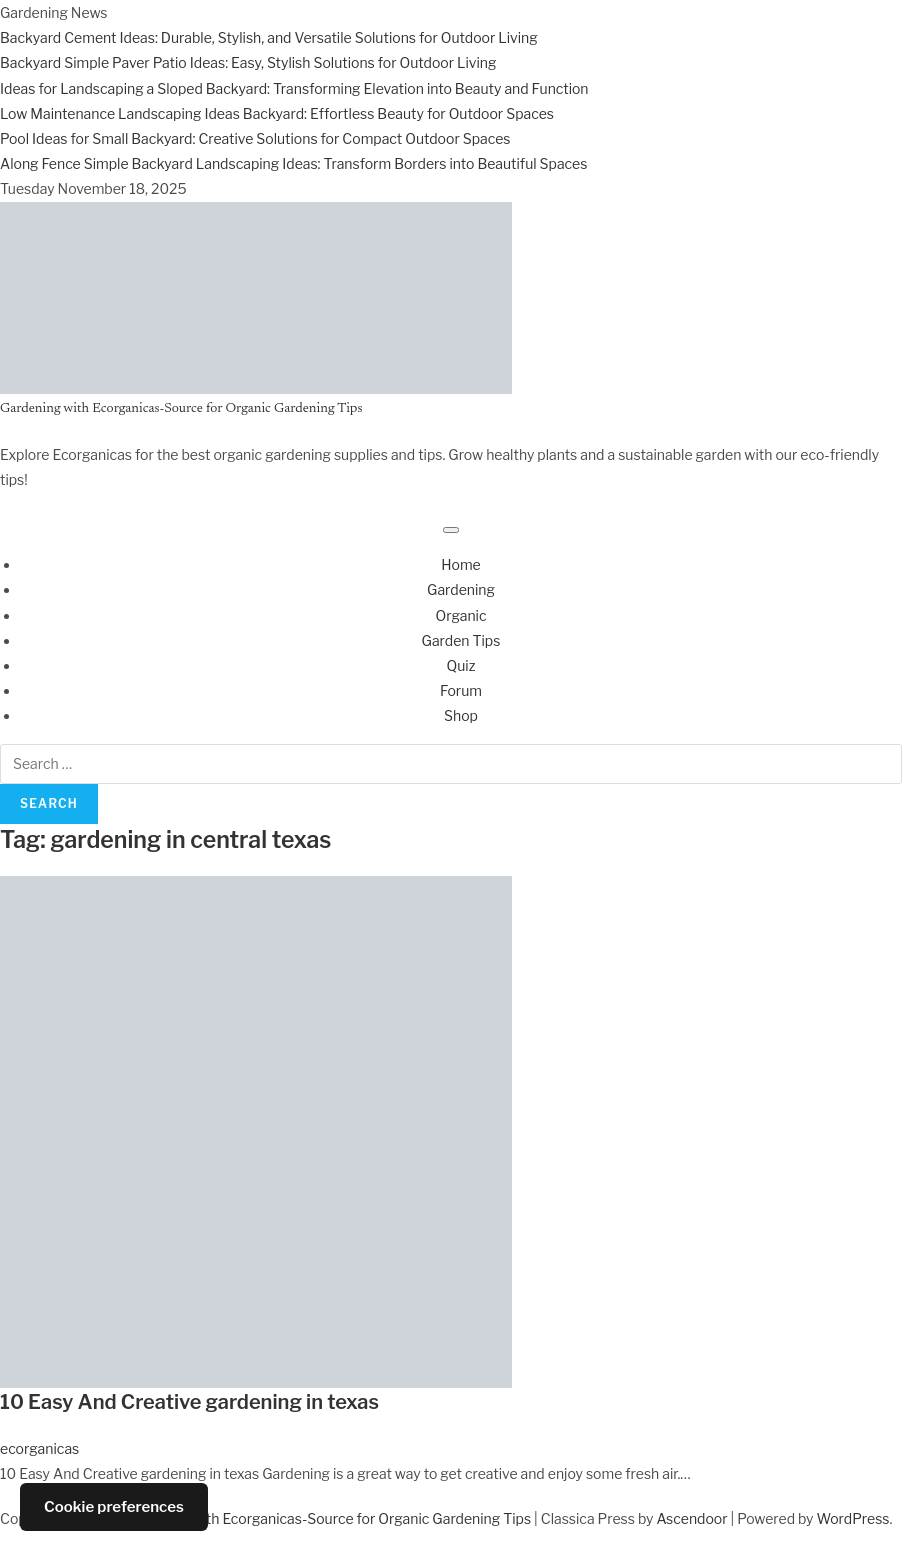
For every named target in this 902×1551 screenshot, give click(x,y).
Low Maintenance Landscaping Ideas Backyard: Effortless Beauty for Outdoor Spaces (277, 113)
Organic (460, 615)
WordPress (853, 1518)
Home (461, 564)
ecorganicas (39, 1448)
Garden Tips (461, 640)
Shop (461, 715)
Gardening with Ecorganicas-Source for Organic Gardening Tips (181, 409)
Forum (461, 690)
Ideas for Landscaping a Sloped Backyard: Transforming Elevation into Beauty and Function (294, 88)
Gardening (461, 589)
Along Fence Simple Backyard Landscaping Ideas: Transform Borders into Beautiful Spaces (293, 163)
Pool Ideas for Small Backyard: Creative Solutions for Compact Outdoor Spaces (255, 138)
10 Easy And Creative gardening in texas (189, 1402)
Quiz (461, 665)
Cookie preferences (114, 1507)
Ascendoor (691, 1518)
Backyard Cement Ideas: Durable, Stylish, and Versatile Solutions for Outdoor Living (269, 37)
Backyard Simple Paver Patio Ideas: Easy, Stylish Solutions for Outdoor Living (248, 62)
